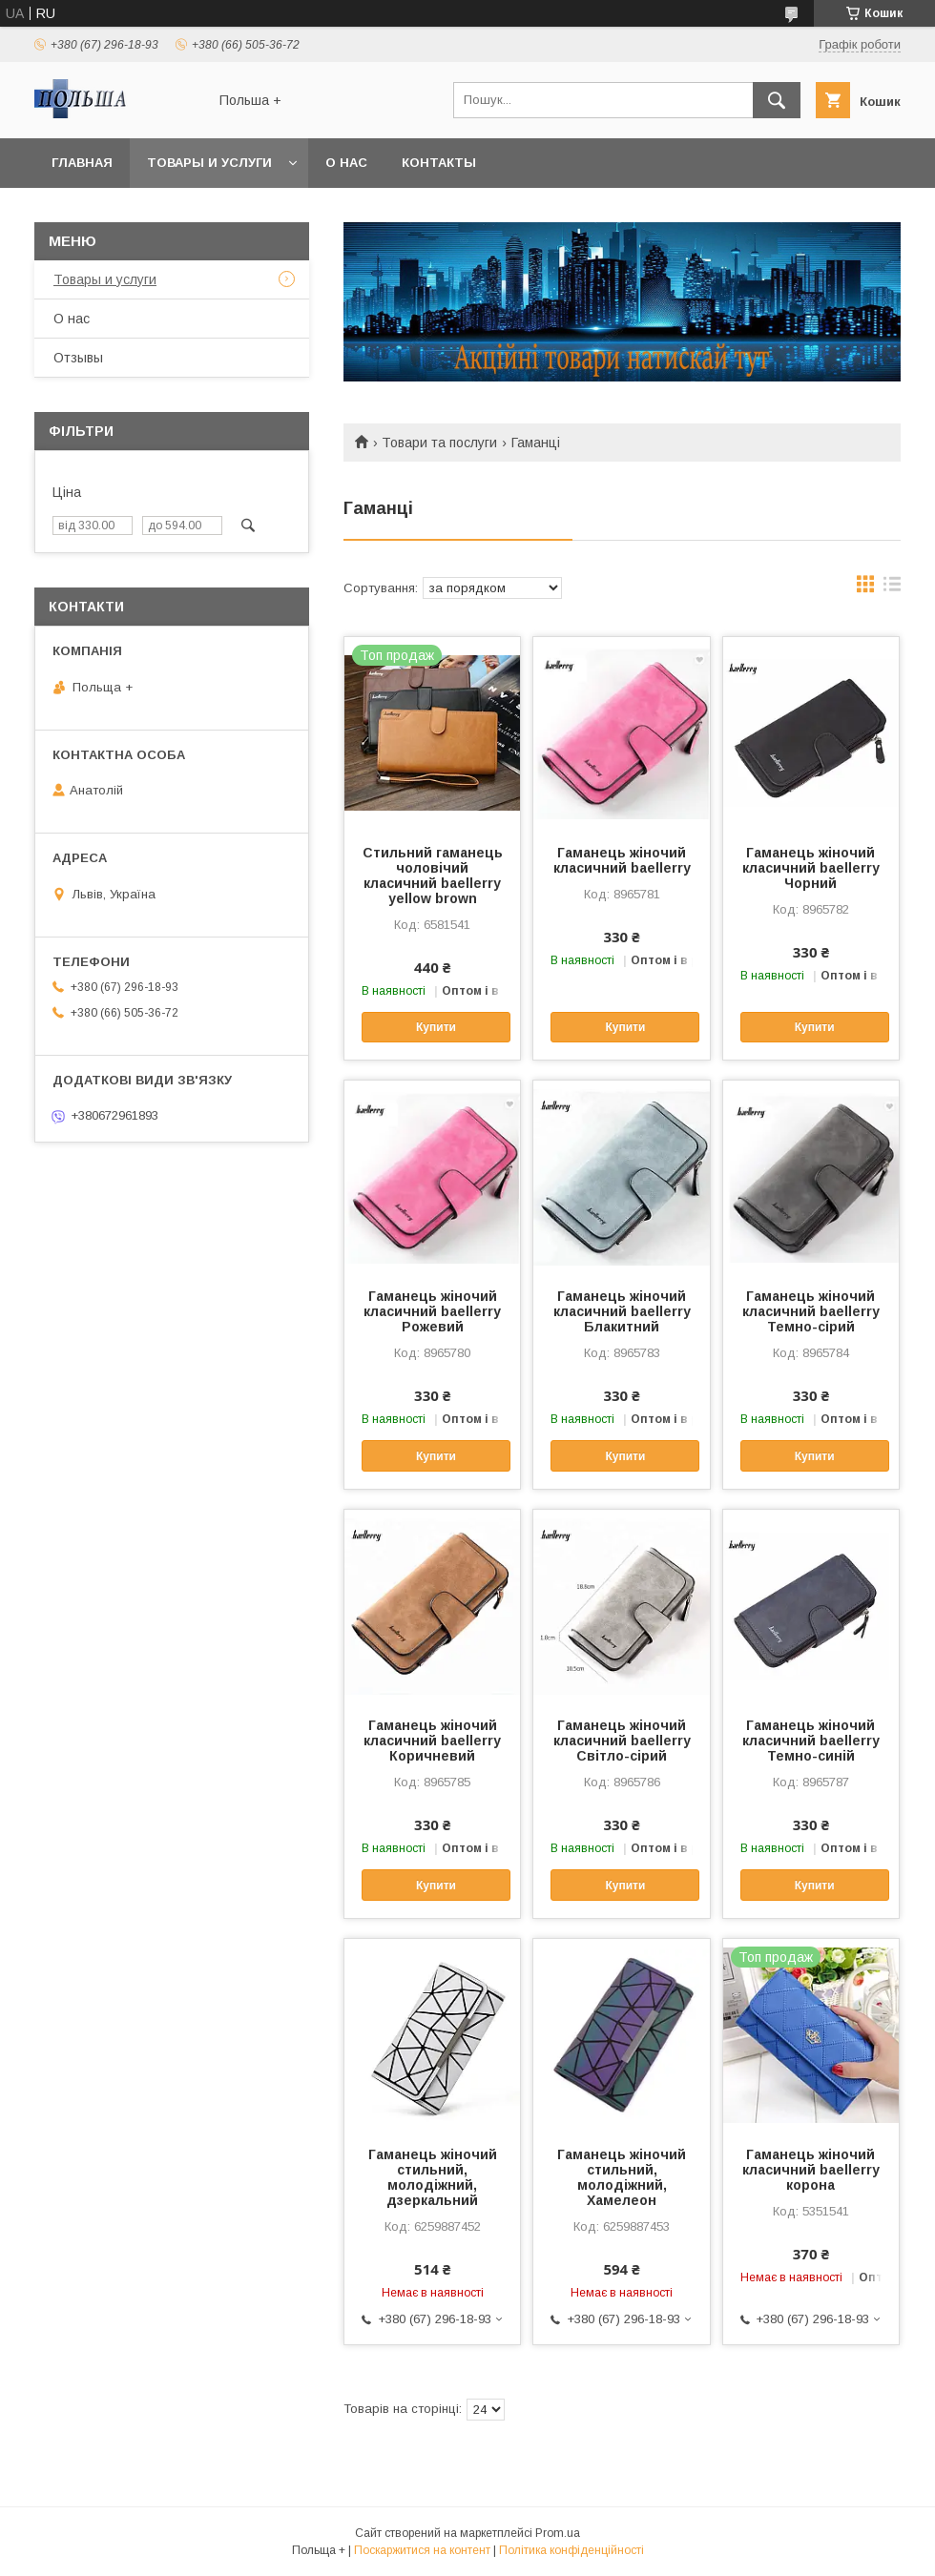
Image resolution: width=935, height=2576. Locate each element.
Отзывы (78, 357)
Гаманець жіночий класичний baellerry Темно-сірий (811, 1311)
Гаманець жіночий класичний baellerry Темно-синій (811, 1740)
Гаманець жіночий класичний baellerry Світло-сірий (622, 1740)
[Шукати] (776, 100)
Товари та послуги (439, 442)
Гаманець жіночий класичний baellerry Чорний (811, 868)
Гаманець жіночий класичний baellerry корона (811, 2170)
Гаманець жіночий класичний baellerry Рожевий (432, 1311)
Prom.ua (557, 2533)
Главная (82, 162)
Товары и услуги (209, 162)
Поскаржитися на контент (422, 2550)
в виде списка (892, 588)
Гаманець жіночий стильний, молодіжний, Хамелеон (621, 2177)
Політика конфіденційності (571, 2550)
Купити (436, 1027)
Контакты (439, 162)
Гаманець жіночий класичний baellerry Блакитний (622, 1311)
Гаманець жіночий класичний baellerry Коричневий (432, 1740)
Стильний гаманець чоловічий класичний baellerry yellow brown (433, 875)
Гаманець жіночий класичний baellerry (622, 860)
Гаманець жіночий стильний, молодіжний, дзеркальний (432, 2177)
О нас (346, 162)
